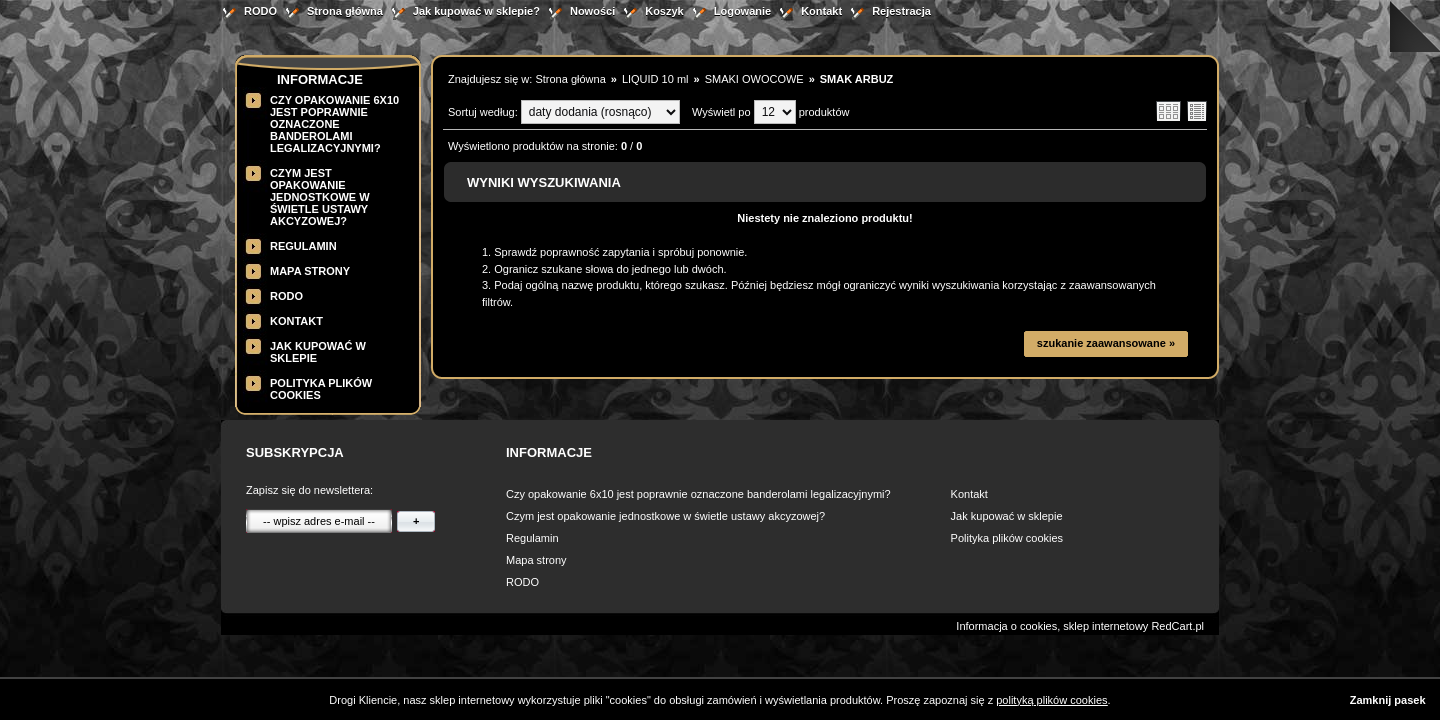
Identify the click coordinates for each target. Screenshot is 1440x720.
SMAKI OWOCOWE (754, 79)
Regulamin (303, 246)
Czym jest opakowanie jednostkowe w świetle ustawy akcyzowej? (320, 197)
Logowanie (742, 11)
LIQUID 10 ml (655, 79)
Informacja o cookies (1006, 626)
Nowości (592, 11)
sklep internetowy (1105, 626)
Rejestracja (901, 11)
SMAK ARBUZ (857, 79)
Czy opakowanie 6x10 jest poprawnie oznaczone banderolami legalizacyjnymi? (334, 124)
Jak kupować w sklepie (1007, 516)
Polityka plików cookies (1007, 538)
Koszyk (664, 11)
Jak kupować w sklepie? (476, 11)
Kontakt (821, 11)
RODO (260, 11)
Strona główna (345, 11)
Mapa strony (310, 271)
